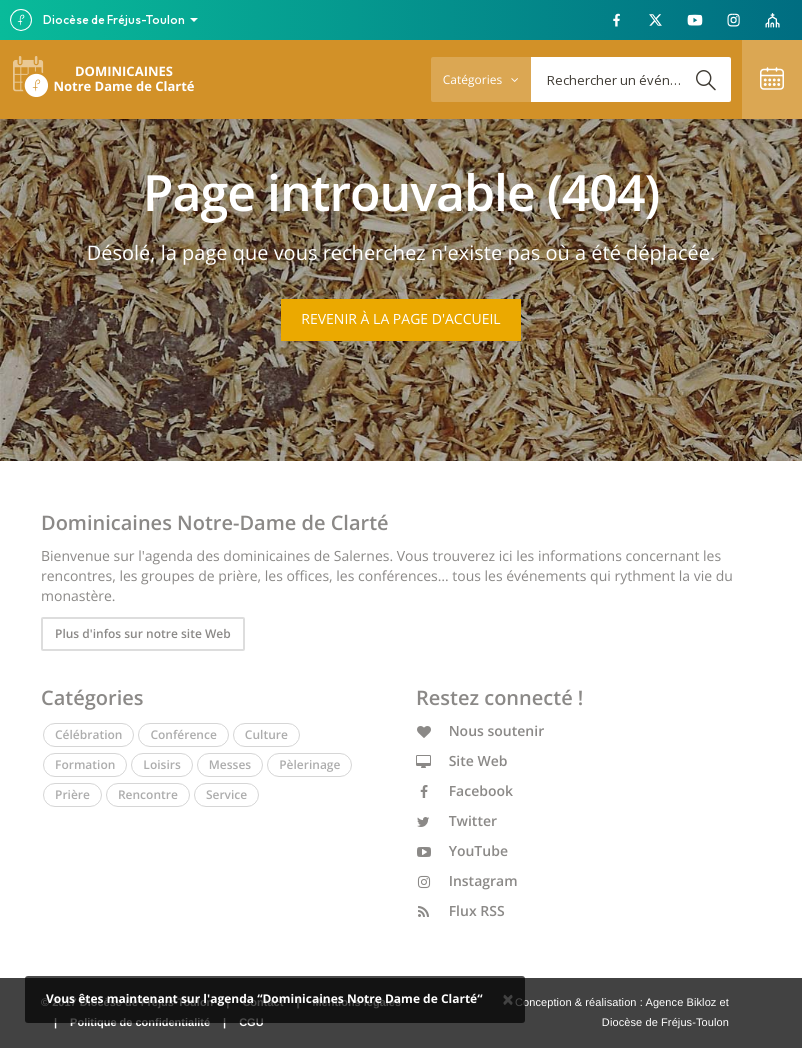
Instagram (467, 881)
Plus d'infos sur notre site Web (143, 633)
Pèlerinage (309, 764)
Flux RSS (460, 911)
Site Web (462, 761)
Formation (85, 764)
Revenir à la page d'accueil (400, 319)
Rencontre (148, 794)
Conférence (183, 734)
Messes (230, 764)
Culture (266, 734)
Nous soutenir (480, 731)
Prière (72, 794)
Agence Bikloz (680, 1003)
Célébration (88, 734)
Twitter (456, 821)
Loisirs (161, 764)
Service (226, 794)
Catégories (481, 79)
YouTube (462, 851)
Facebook (464, 791)
